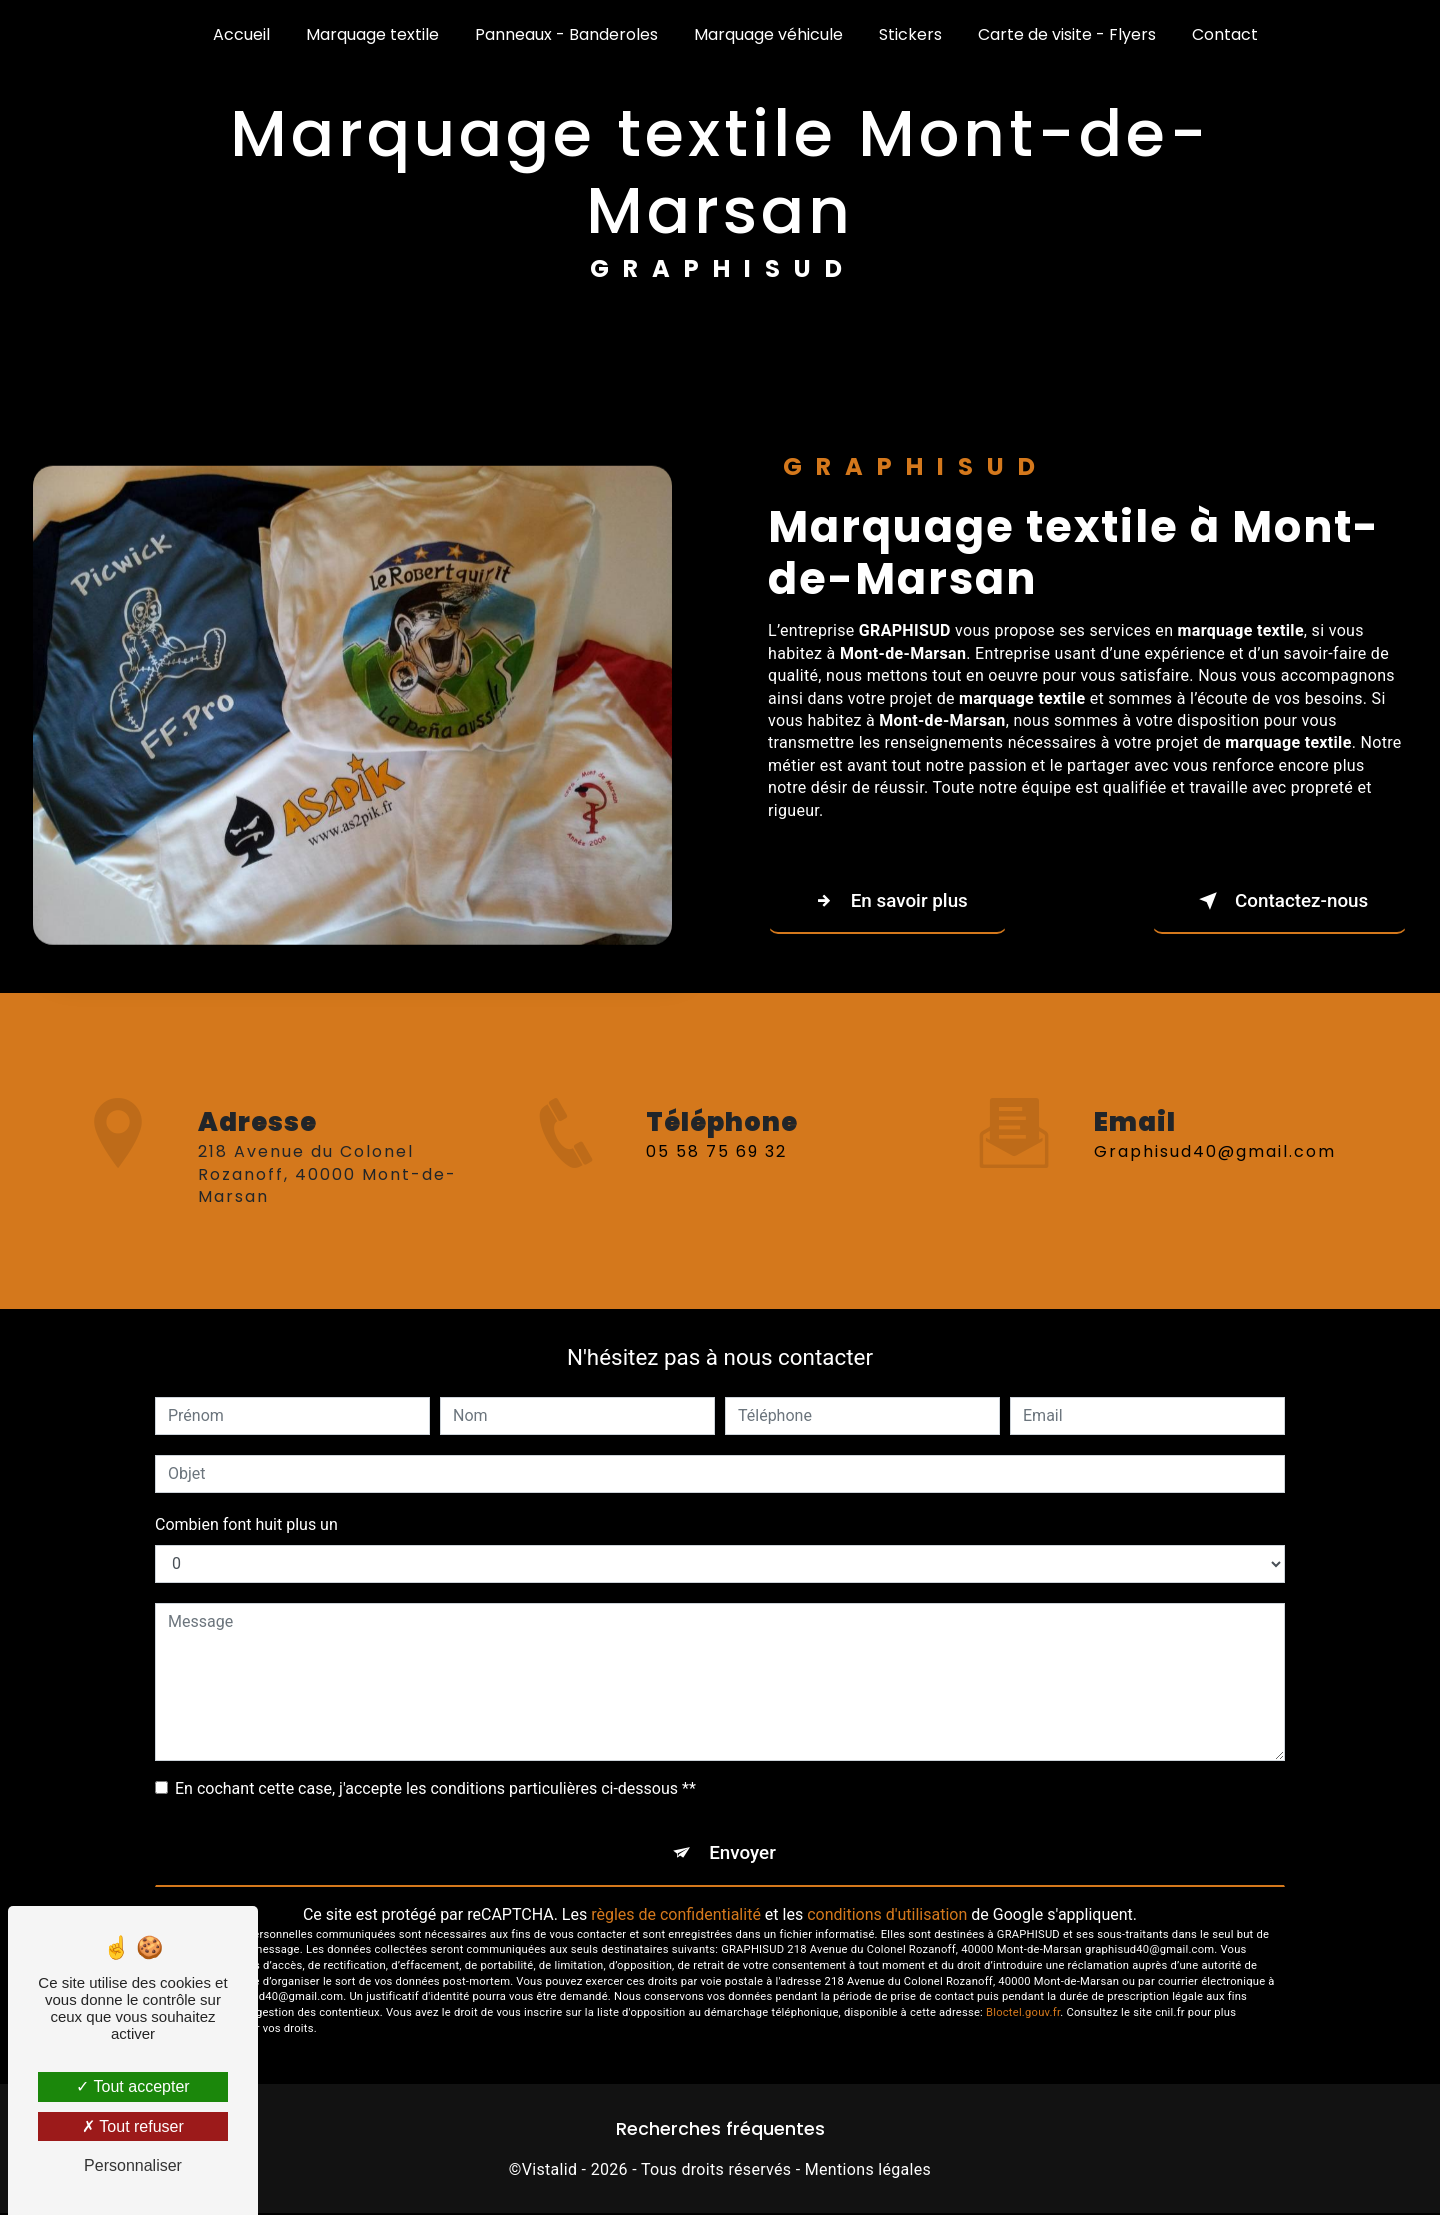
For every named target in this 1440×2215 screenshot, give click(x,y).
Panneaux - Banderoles (566, 34)
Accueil (241, 34)
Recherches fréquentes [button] (720, 2131)
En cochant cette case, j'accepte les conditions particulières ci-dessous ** (435, 1788)
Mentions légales (868, 2170)
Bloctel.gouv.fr (1023, 2014)
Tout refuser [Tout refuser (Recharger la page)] (133, 2126)
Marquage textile (372, 34)
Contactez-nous (1276, 901)
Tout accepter (132, 2086)
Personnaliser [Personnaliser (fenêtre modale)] (133, 2165)
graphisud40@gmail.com (1215, 1128)
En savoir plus (890, 901)
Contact (1225, 34)
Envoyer (743, 1853)
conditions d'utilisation (887, 1915)
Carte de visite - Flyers (1067, 34)
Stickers (910, 34)
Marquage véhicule (768, 34)
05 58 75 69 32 (716, 1175)
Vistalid (550, 2170)
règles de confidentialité (676, 1915)
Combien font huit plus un (246, 1524)
